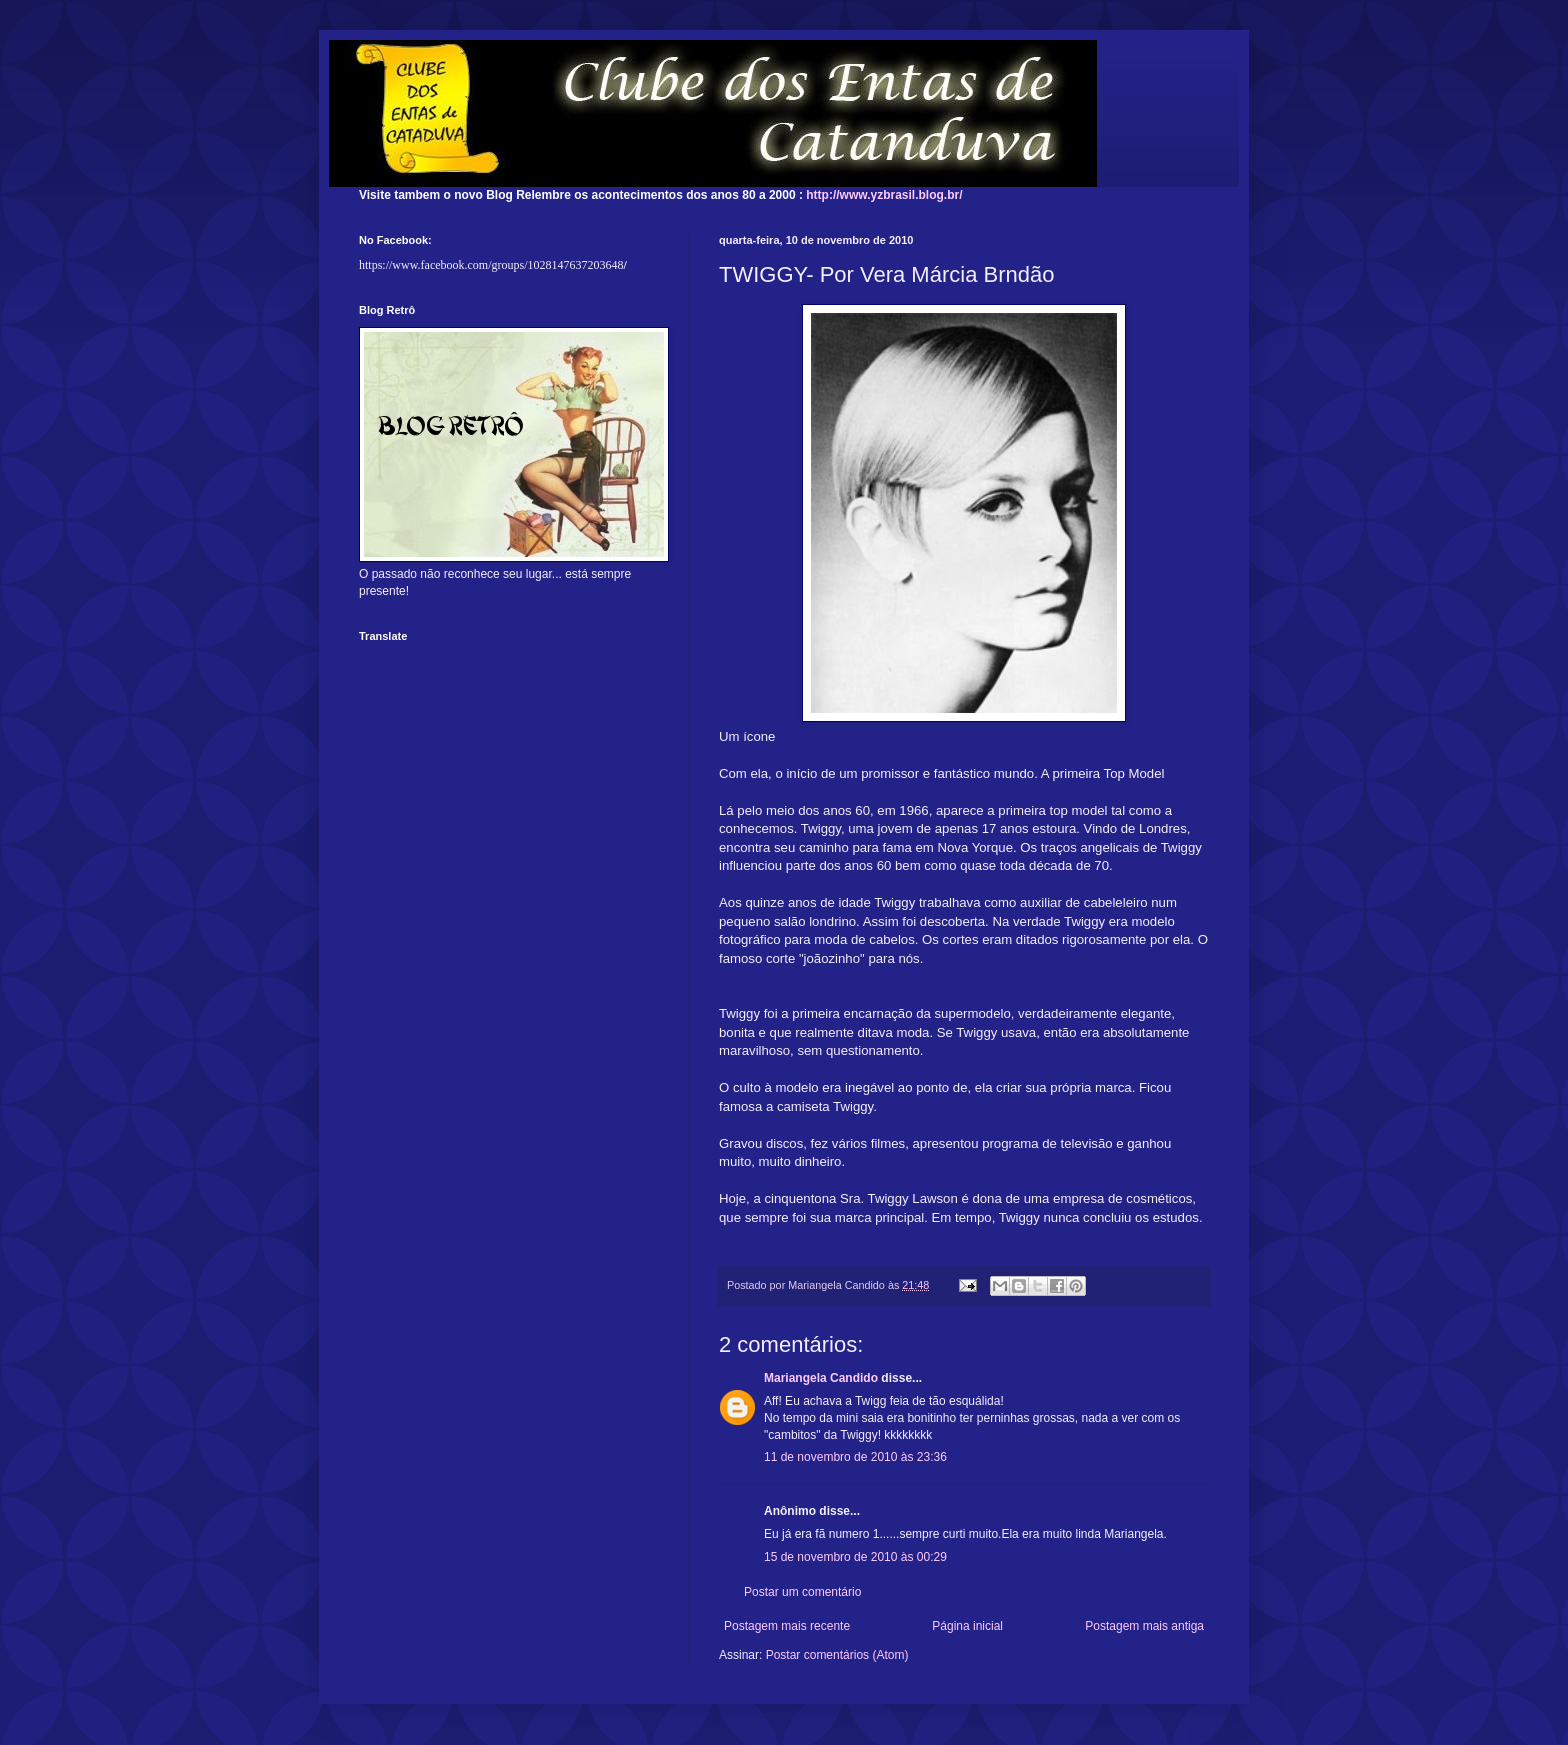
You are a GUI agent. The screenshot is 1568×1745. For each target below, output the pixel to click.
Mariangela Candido (821, 1378)
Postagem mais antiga (1144, 1626)
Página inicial (967, 1626)
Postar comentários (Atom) (837, 1655)
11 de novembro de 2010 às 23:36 (855, 1457)
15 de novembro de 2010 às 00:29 (855, 1557)
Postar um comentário (802, 1592)
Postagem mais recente (787, 1626)
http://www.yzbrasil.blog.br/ (884, 195)
